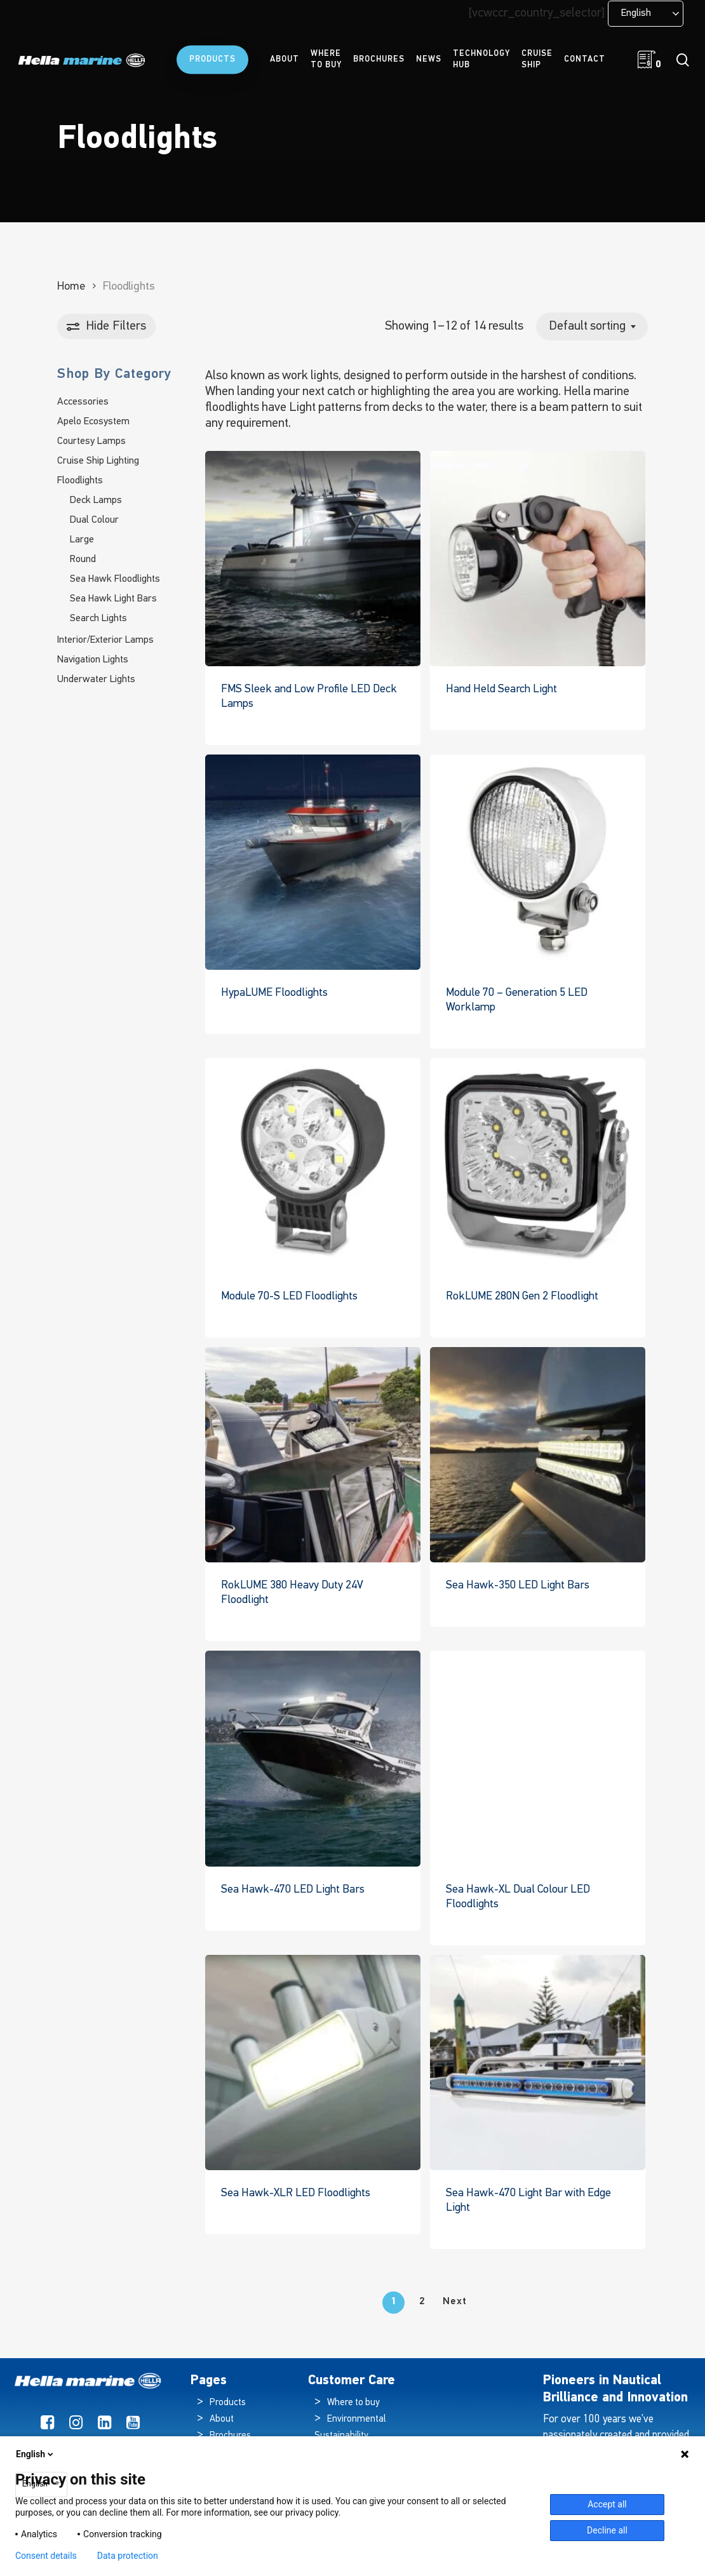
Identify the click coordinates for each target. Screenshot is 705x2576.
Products (228, 2403)
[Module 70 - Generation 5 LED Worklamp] (537, 862)
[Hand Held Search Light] (537, 558)
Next (455, 2302)
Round (83, 559)
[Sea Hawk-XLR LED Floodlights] (312, 2062)
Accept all (607, 2504)
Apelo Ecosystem (93, 422)
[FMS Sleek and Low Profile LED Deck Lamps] (312, 558)
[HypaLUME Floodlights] (312, 862)
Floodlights (80, 481)
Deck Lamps (96, 500)
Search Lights (98, 619)
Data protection (127, 2556)
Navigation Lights (92, 660)
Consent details (46, 2556)
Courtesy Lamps (91, 441)
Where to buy (353, 2403)
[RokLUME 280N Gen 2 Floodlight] (537, 1165)
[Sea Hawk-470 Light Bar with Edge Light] (537, 2062)
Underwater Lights (96, 679)
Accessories (83, 402)
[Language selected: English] (646, 14)
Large (82, 540)
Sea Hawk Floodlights (115, 579)
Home (71, 287)
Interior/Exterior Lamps (105, 640)
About (222, 2419)
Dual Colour (94, 520)
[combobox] (592, 326)
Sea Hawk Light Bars (113, 599)
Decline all (607, 2530)
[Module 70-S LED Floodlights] (312, 1165)
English (35, 2454)
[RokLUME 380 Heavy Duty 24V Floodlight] (312, 1454)
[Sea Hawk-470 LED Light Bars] (312, 1758)
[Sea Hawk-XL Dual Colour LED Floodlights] (537, 1758)
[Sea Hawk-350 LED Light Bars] (537, 1454)
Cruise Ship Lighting (98, 461)
